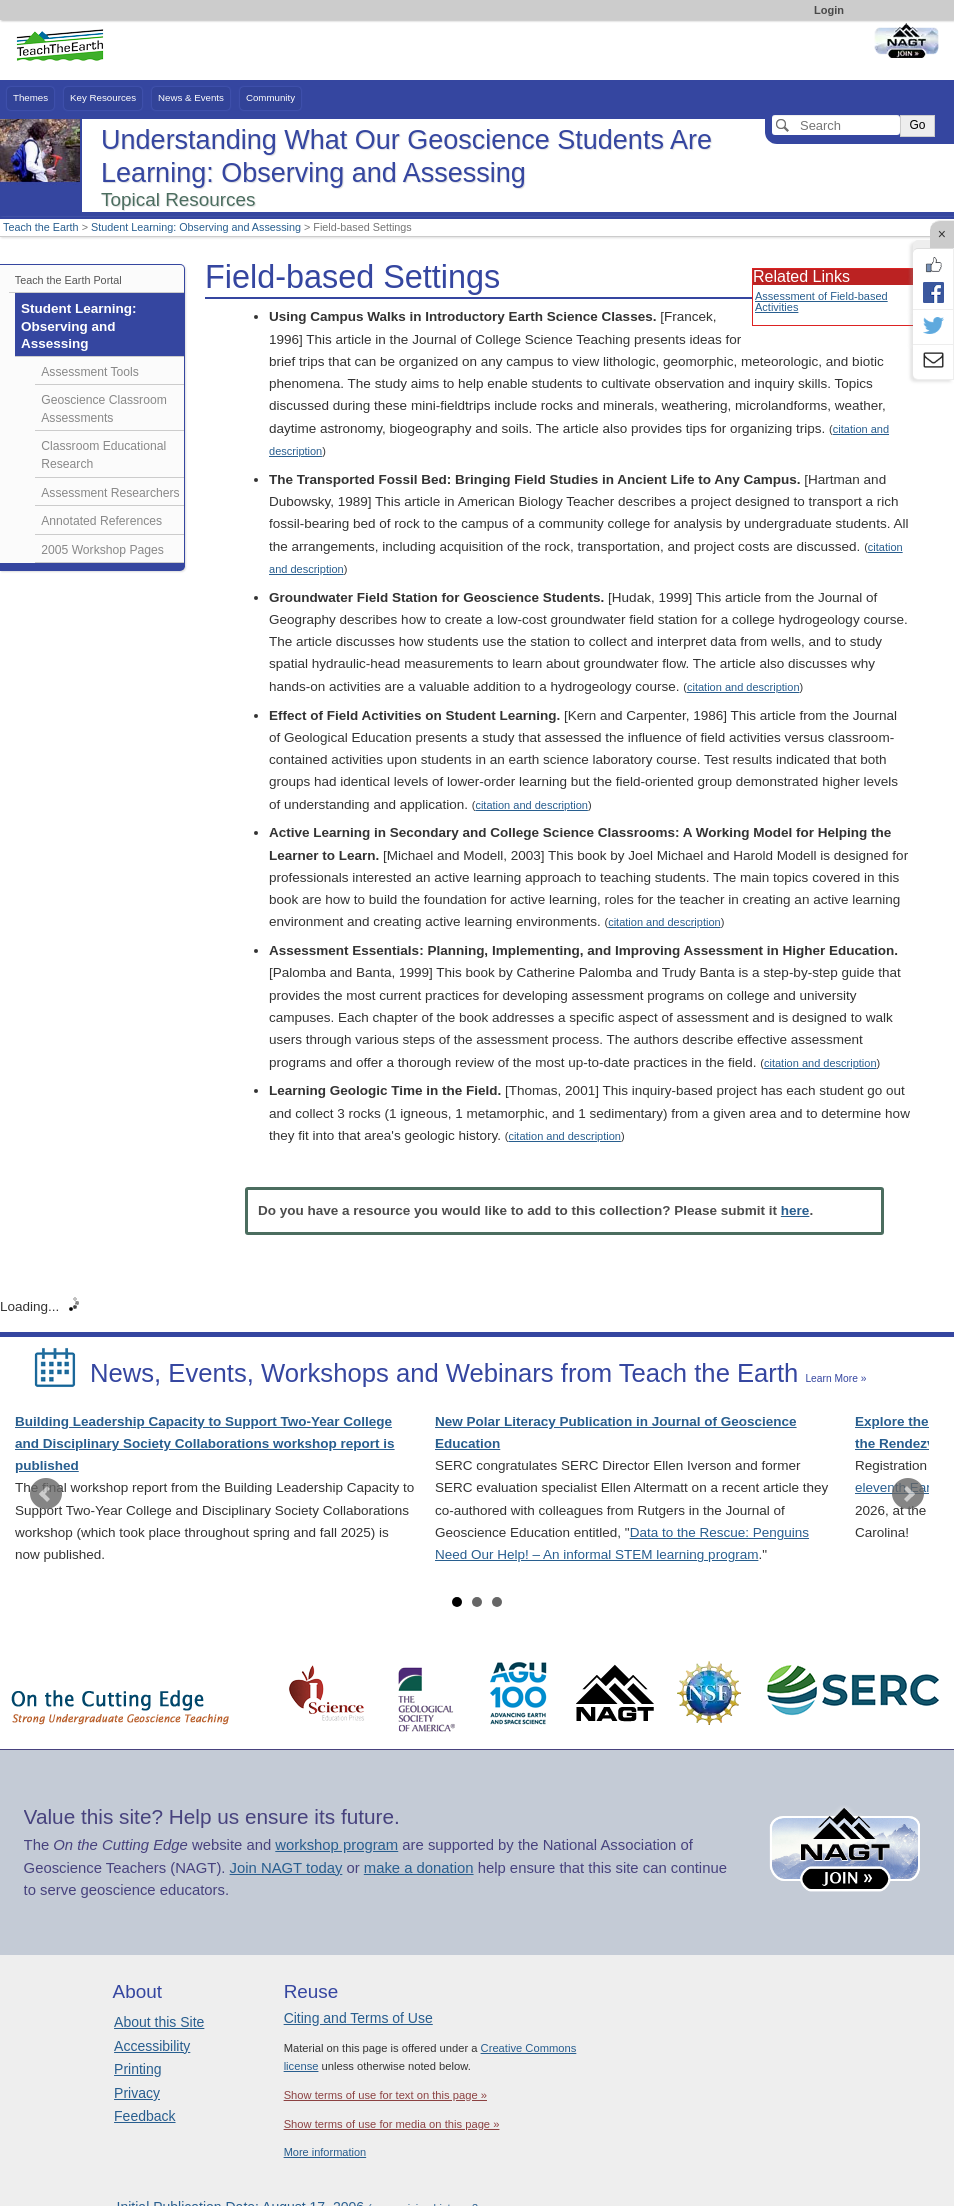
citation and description (743, 687)
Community (270, 97)
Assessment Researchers (110, 493)
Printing (137, 2069)
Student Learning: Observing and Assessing (196, 227)
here (795, 1210)
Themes (30, 97)
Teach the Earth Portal (68, 280)
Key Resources (103, 97)
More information (325, 2152)
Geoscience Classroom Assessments (104, 409)
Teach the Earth (41, 227)
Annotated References (101, 521)
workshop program (336, 1845)
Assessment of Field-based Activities (821, 301)
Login (829, 10)
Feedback (144, 2116)
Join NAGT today (286, 1868)
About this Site (159, 2022)
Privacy (137, 2093)
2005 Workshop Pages (102, 550)
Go (917, 125)
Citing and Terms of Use (358, 2018)
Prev (46, 1494)
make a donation (419, 1868)
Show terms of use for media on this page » (392, 2124)
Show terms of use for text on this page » (385, 2095)
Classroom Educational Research (103, 455)
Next (908, 1494)
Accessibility (152, 2046)
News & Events (191, 97)
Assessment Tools (90, 372)
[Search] (836, 125)
